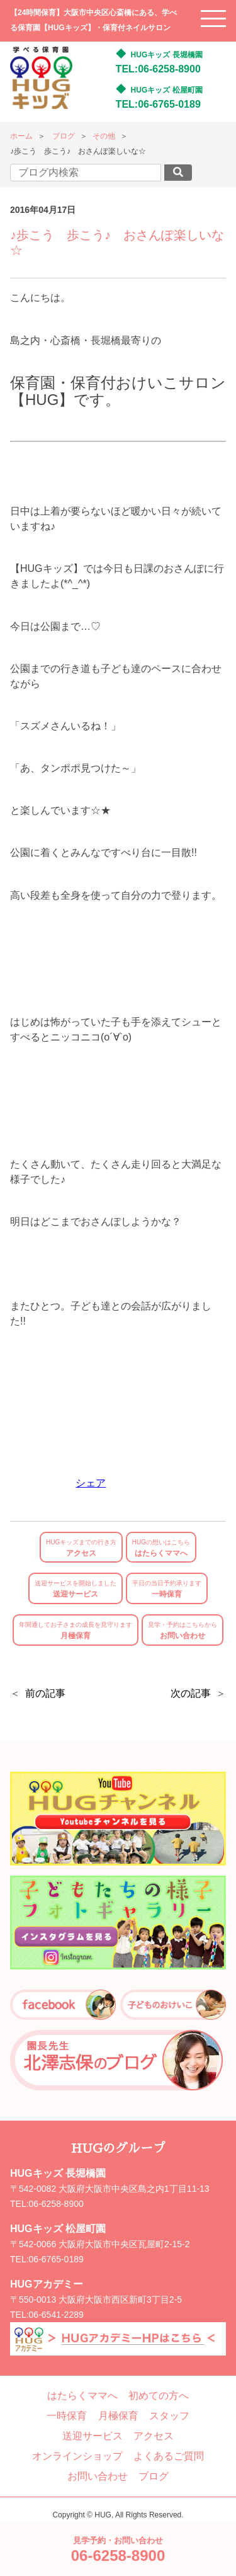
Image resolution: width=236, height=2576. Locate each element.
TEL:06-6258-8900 (158, 69)
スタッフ (169, 2415)
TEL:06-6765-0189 (158, 104)
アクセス (81, 1548)
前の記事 (45, 1693)
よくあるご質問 (168, 2456)
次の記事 (191, 1693)
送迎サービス (75, 1589)
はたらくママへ (161, 1548)
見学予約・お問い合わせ (118, 2550)
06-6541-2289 (56, 2315)
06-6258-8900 (56, 2204)
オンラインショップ (77, 2456)
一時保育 (166, 1589)
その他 (104, 136)
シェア (91, 1483)
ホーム (21, 136)
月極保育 (75, 1630)
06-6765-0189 (56, 2259)
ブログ (63, 136)
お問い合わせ (182, 1630)
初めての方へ (158, 2395)
